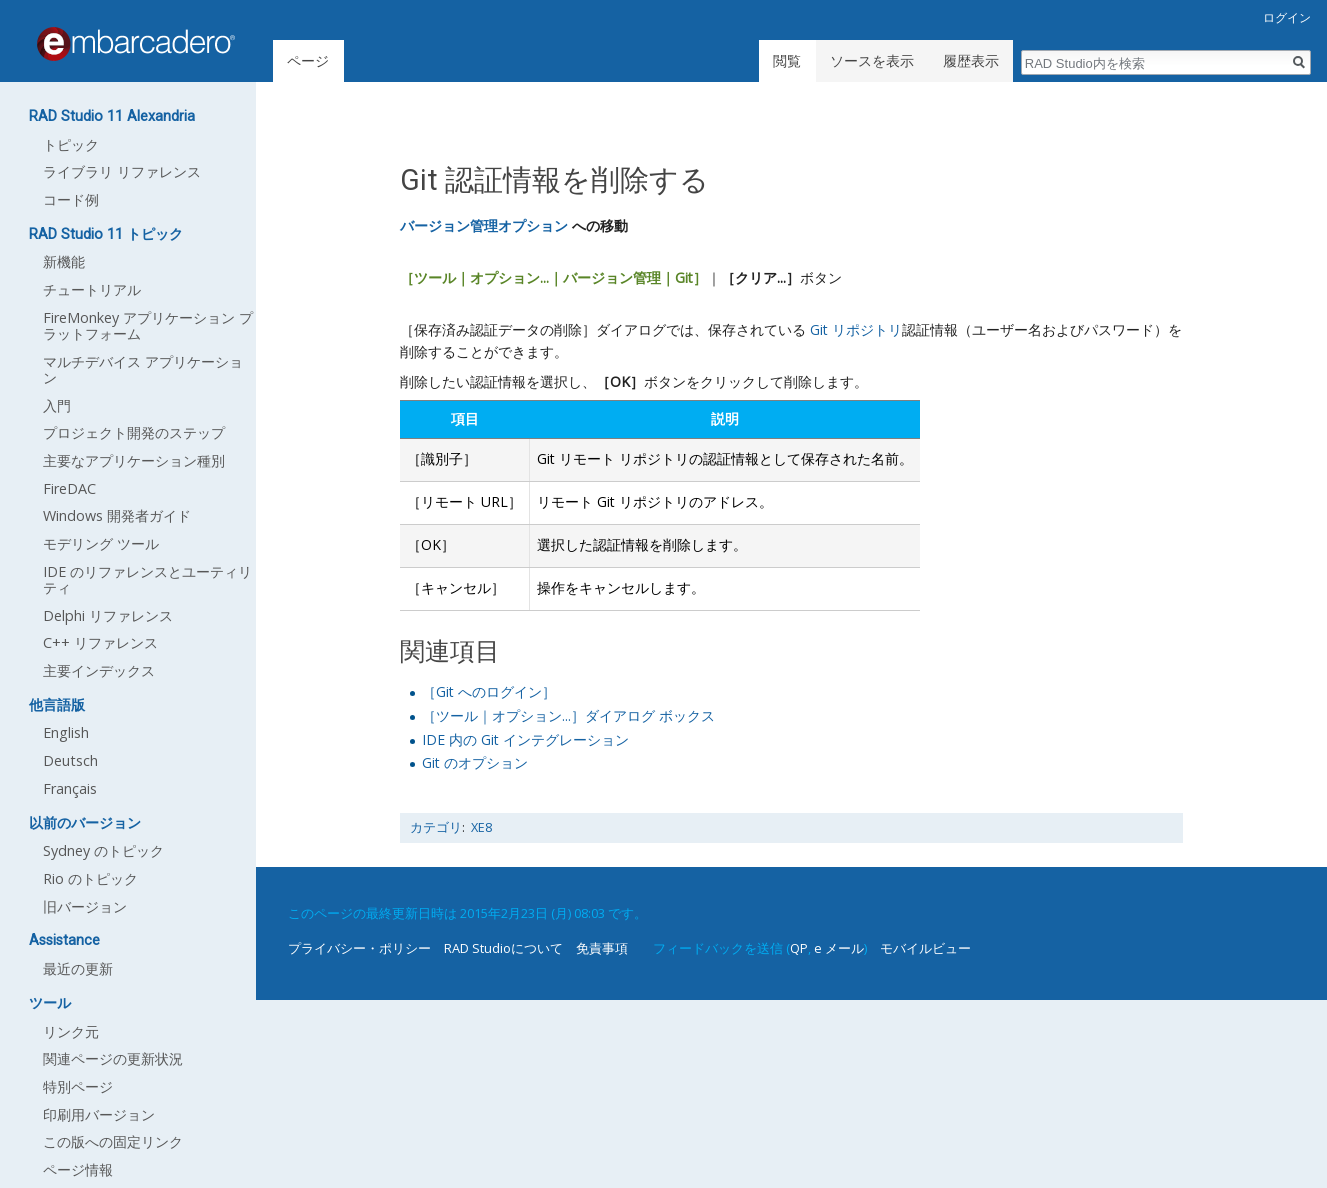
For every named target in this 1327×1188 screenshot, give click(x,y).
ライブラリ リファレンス (122, 171)
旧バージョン (85, 906)
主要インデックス (99, 670)
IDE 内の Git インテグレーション (525, 739)
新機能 (64, 261)
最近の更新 (78, 968)
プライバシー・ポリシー (359, 948)
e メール (839, 948)
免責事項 (602, 948)
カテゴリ (436, 827)
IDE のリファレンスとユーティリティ (147, 579)
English (66, 732)
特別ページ (78, 1086)
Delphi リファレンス (108, 615)
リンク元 (71, 1031)
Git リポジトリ (856, 329)
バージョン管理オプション (484, 225)
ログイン (1287, 17)
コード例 (71, 199)
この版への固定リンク (113, 1141)
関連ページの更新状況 (113, 1058)
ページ (308, 60)
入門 (57, 405)
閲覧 (787, 60)
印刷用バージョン (99, 1114)
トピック (71, 144)
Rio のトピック (90, 878)
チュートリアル (92, 289)
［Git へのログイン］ (489, 691)
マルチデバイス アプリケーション (143, 369)
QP (799, 948)
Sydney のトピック (103, 850)
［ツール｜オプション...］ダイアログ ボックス (568, 715)
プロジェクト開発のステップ (134, 432)
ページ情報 (78, 1169)
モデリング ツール (101, 543)
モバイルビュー (925, 948)
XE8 (481, 827)
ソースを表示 (872, 60)
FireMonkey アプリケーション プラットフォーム (148, 325)
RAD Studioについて (503, 948)
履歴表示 (971, 60)
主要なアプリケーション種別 (134, 460)
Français (70, 788)
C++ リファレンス (100, 642)
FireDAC (69, 488)
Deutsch (70, 760)
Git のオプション (475, 762)
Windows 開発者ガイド (117, 515)
